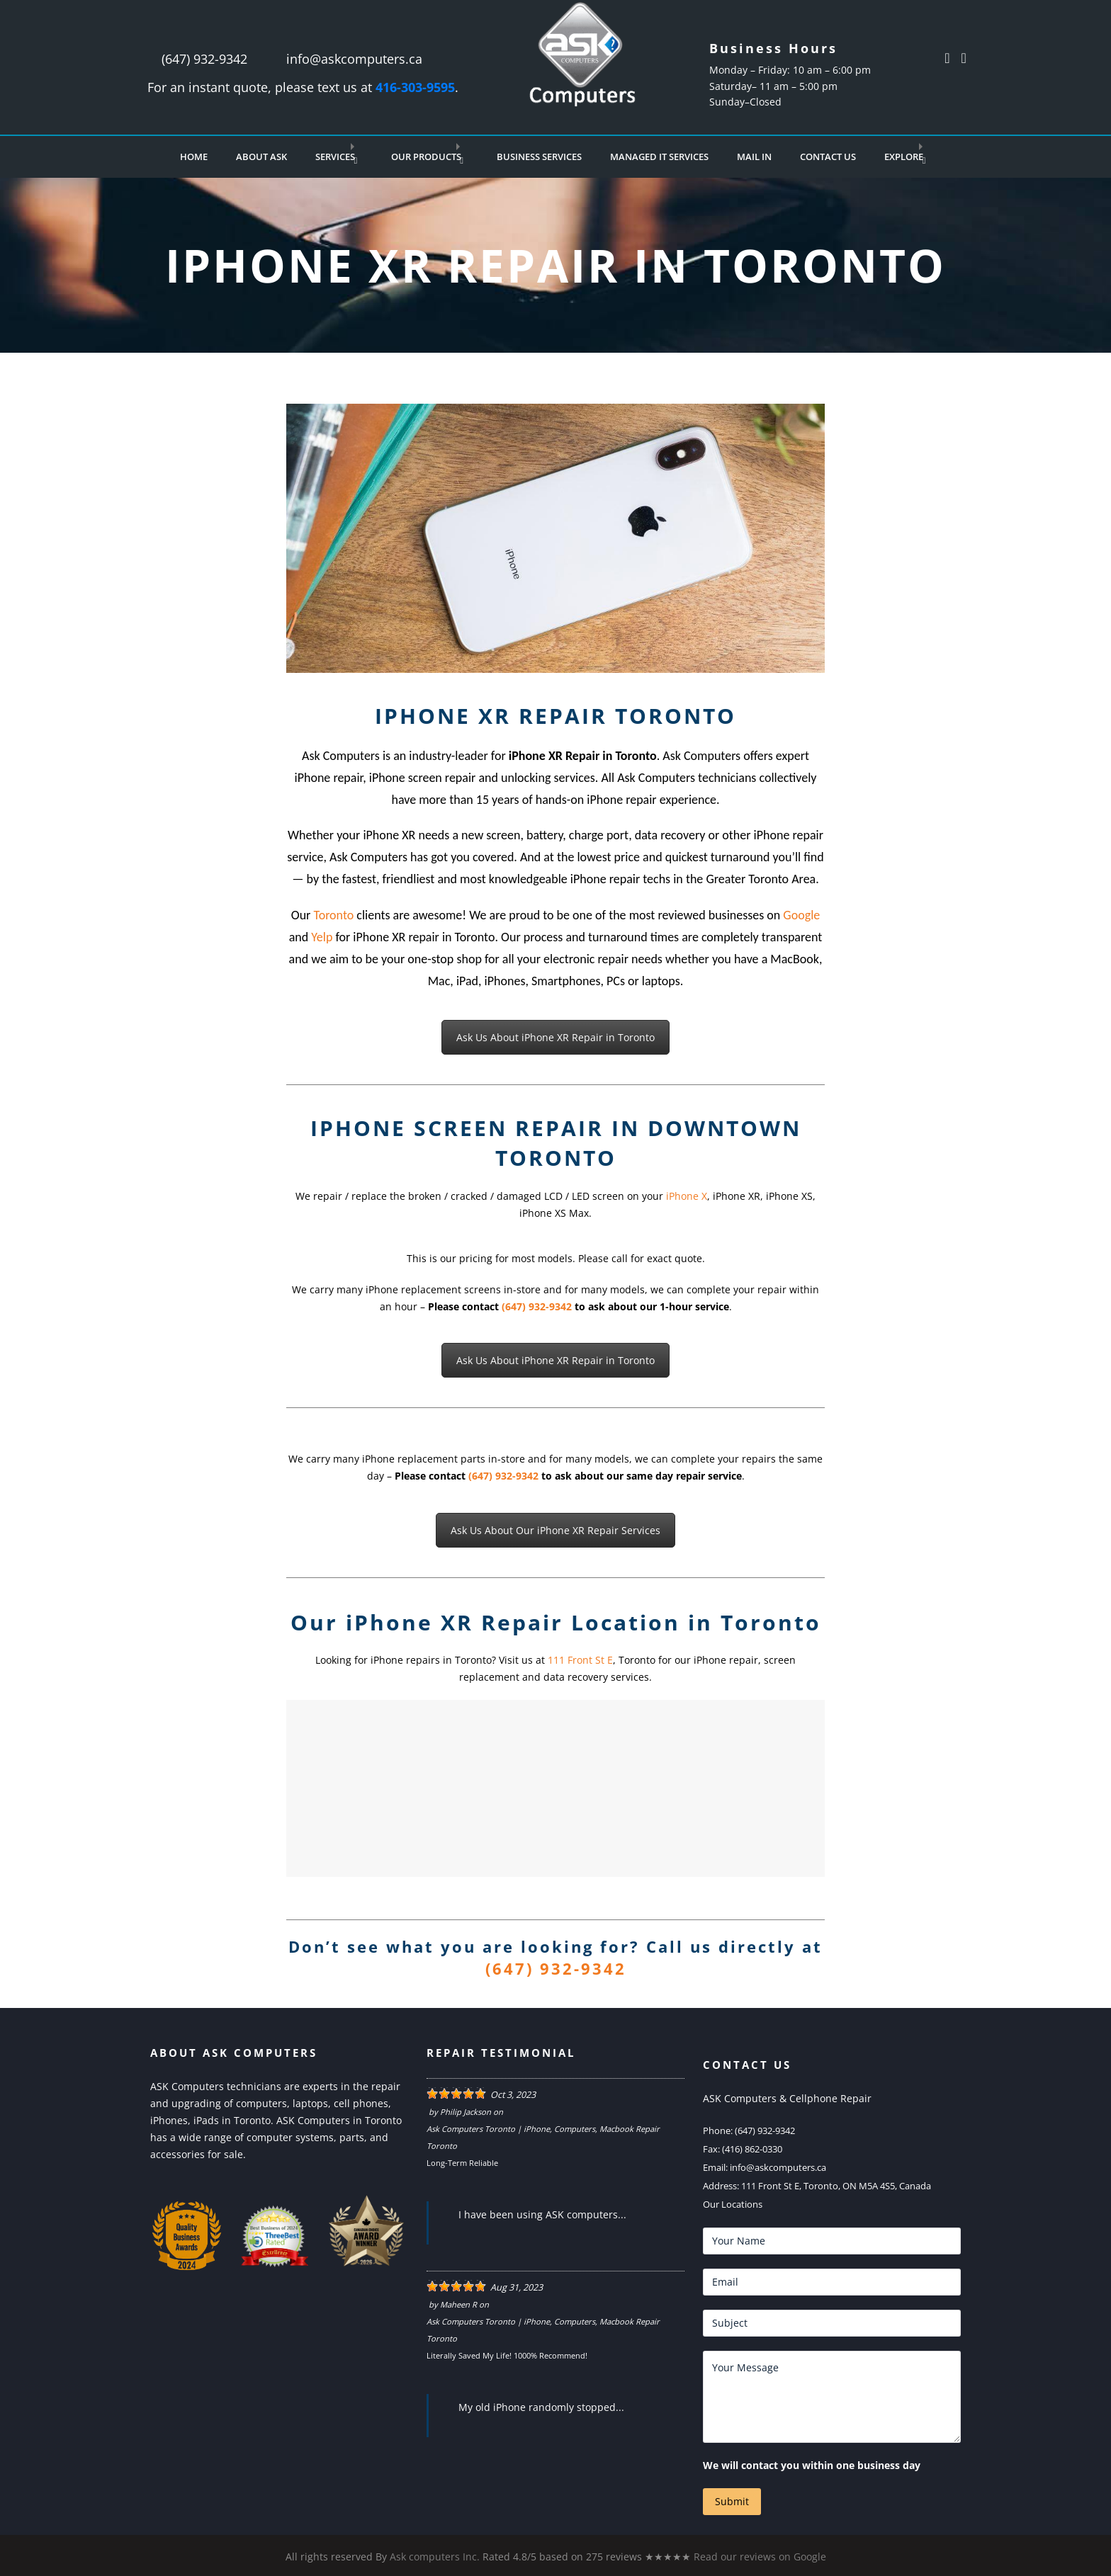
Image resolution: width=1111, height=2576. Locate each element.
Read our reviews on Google (760, 2556)
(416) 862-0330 (752, 2149)
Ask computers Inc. (435, 2556)
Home (194, 156)
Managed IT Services (659, 156)
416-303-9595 (415, 87)
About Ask (261, 156)
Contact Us (828, 156)
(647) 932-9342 (204, 58)
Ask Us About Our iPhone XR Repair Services (555, 1530)
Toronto (333, 915)
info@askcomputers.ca (354, 58)
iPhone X (686, 1196)
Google (801, 915)
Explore (903, 156)
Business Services (539, 156)
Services (335, 156)
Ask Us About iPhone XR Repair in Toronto (555, 1037)
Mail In (754, 156)
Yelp (321, 937)
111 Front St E (580, 1660)
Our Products (426, 156)
